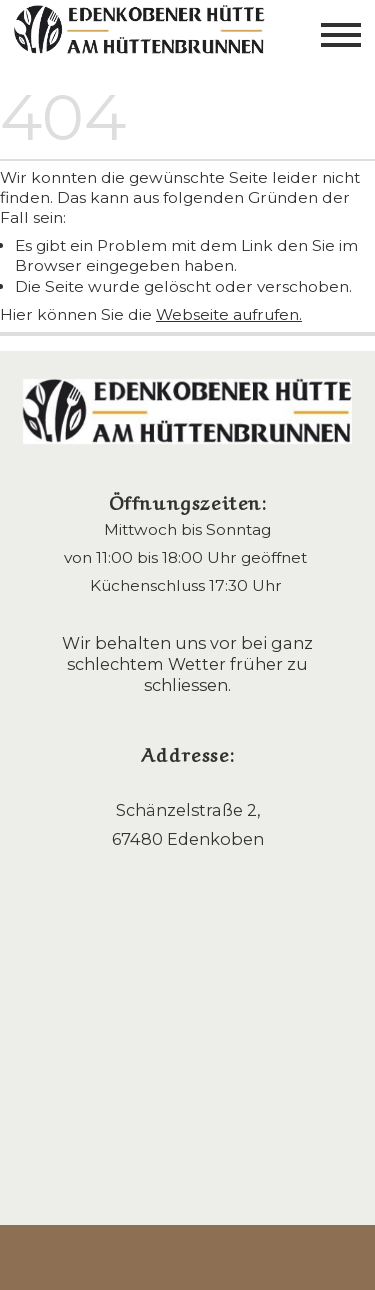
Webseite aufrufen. (229, 314)
